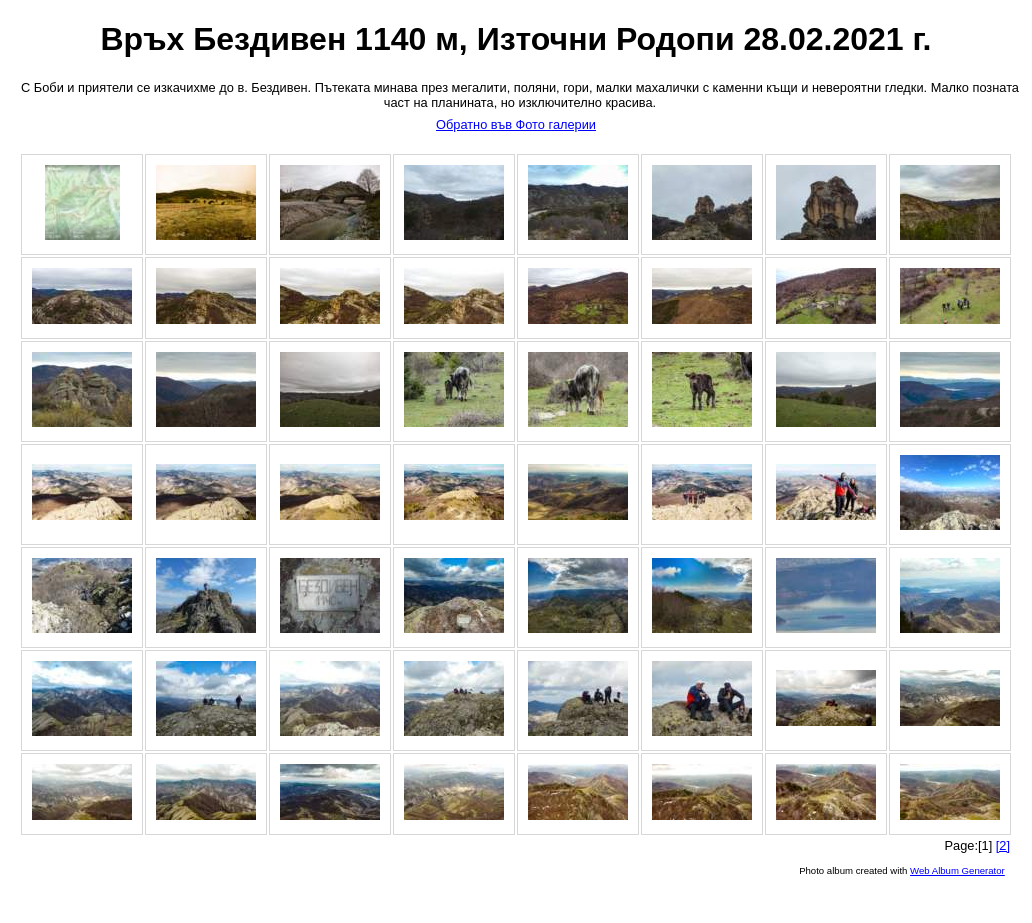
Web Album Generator (957, 870)
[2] (1003, 845)
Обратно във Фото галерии (516, 124)
